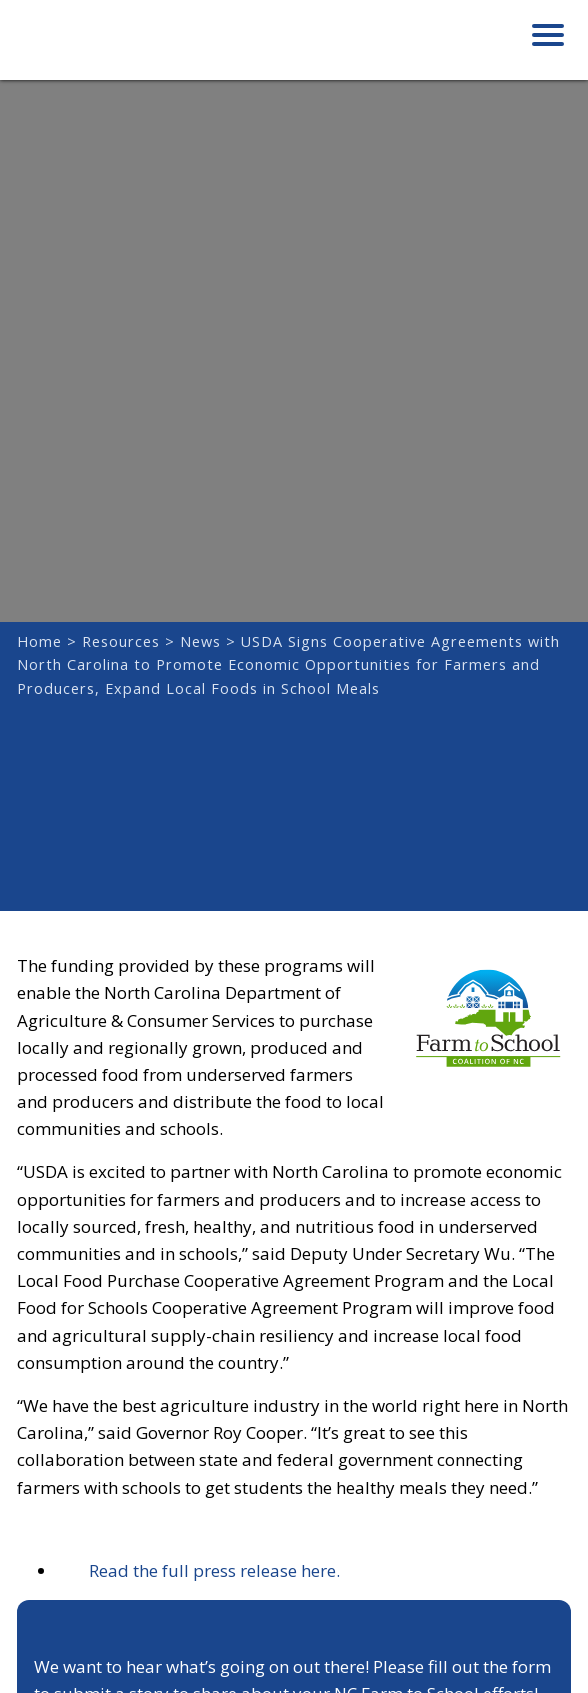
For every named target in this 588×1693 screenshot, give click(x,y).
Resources (121, 641)
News (200, 641)
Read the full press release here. (198, 1570)
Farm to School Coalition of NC (117, 47)
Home (39, 641)
